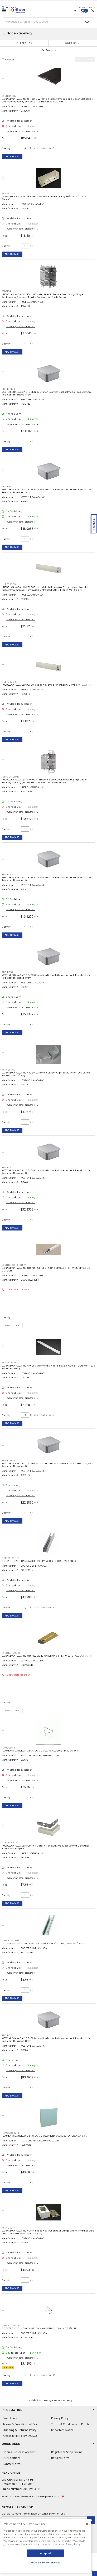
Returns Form (60, 2457)
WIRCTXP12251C (11, 1652)
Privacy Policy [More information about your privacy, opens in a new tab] (73, 2544)
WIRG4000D (9, 1362)
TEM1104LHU (8, 291)
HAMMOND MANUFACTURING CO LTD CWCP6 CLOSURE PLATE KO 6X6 (40, 1750)
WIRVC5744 (8, 2227)
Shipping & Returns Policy (19, 2430)
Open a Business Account (19, 2452)
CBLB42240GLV (11, 1940)
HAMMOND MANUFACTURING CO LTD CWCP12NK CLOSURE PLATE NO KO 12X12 (44, 2135)
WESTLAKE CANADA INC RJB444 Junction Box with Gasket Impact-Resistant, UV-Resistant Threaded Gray (46, 1172)
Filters (24, 43)
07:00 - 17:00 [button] (85, 7)
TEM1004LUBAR (10, 776)
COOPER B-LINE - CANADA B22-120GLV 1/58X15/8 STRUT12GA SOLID (39, 1561)
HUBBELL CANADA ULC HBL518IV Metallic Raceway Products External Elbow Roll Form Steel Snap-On (45, 1847)
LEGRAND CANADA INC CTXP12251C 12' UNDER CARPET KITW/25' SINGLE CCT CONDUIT (48, 1655)
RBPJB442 (7, 874)
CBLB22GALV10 (10, 2325)
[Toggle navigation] (4, 10)
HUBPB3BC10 (9, 681)
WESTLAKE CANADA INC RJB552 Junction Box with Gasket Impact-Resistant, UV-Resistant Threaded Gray (46, 976)
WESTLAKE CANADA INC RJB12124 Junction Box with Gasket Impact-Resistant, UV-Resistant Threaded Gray (47, 1465)
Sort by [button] (71, 43)
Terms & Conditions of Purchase (72, 2424)
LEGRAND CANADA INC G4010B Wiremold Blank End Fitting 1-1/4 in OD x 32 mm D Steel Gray (46, 198)
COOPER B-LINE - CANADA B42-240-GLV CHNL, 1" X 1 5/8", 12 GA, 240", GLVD (43, 1943)
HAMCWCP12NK (11, 2132)
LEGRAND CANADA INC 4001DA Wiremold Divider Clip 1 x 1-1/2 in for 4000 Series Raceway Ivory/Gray (46, 1074)
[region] (45, 2546)
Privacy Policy (60, 2418)
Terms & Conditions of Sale (20, 2424)
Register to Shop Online (67, 2452)
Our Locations (12, 2457)
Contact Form (11, 2463)
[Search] (48, 21)
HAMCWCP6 (9, 1747)
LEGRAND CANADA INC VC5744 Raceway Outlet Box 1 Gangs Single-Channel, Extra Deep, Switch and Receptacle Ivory (48, 2232)
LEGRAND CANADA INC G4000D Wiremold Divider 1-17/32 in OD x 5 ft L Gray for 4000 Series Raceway (48, 1367)
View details (12, 1325)
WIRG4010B (8, 193)
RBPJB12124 (8, 1460)
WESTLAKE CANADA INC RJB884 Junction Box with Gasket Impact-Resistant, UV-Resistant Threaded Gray (46, 2039)
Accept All (46, 2553)
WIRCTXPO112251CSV (14, 1265)
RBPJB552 (7, 972)
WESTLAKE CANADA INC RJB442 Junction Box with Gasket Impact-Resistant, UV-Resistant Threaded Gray (46, 879)
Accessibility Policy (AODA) (20, 2435)
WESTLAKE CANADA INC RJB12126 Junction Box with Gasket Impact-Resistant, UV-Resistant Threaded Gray (47, 393)
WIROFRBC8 (9, 96)
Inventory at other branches (20, 131)
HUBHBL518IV (9, 1842)
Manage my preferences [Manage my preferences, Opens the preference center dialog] (45, 2562)
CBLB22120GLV (10, 1558)
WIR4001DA (8, 1069)
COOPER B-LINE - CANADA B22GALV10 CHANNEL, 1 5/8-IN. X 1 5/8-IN (39, 2328)
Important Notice (62, 2430)
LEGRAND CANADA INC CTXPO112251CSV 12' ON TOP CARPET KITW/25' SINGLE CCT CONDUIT (46, 1269)
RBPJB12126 (8, 389)
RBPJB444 (7, 1167)
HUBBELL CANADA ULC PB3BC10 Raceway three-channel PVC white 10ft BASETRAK (47, 684)
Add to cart (12, 156)
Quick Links (48, 2444)
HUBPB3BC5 (9, 584)
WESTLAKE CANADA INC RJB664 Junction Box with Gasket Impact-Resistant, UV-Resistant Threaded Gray (46, 491)
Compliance (10, 2418)
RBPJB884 (8, 2035)
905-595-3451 (32, 2488)
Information (48, 2410)
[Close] (87, 2524)
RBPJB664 (7, 486)
